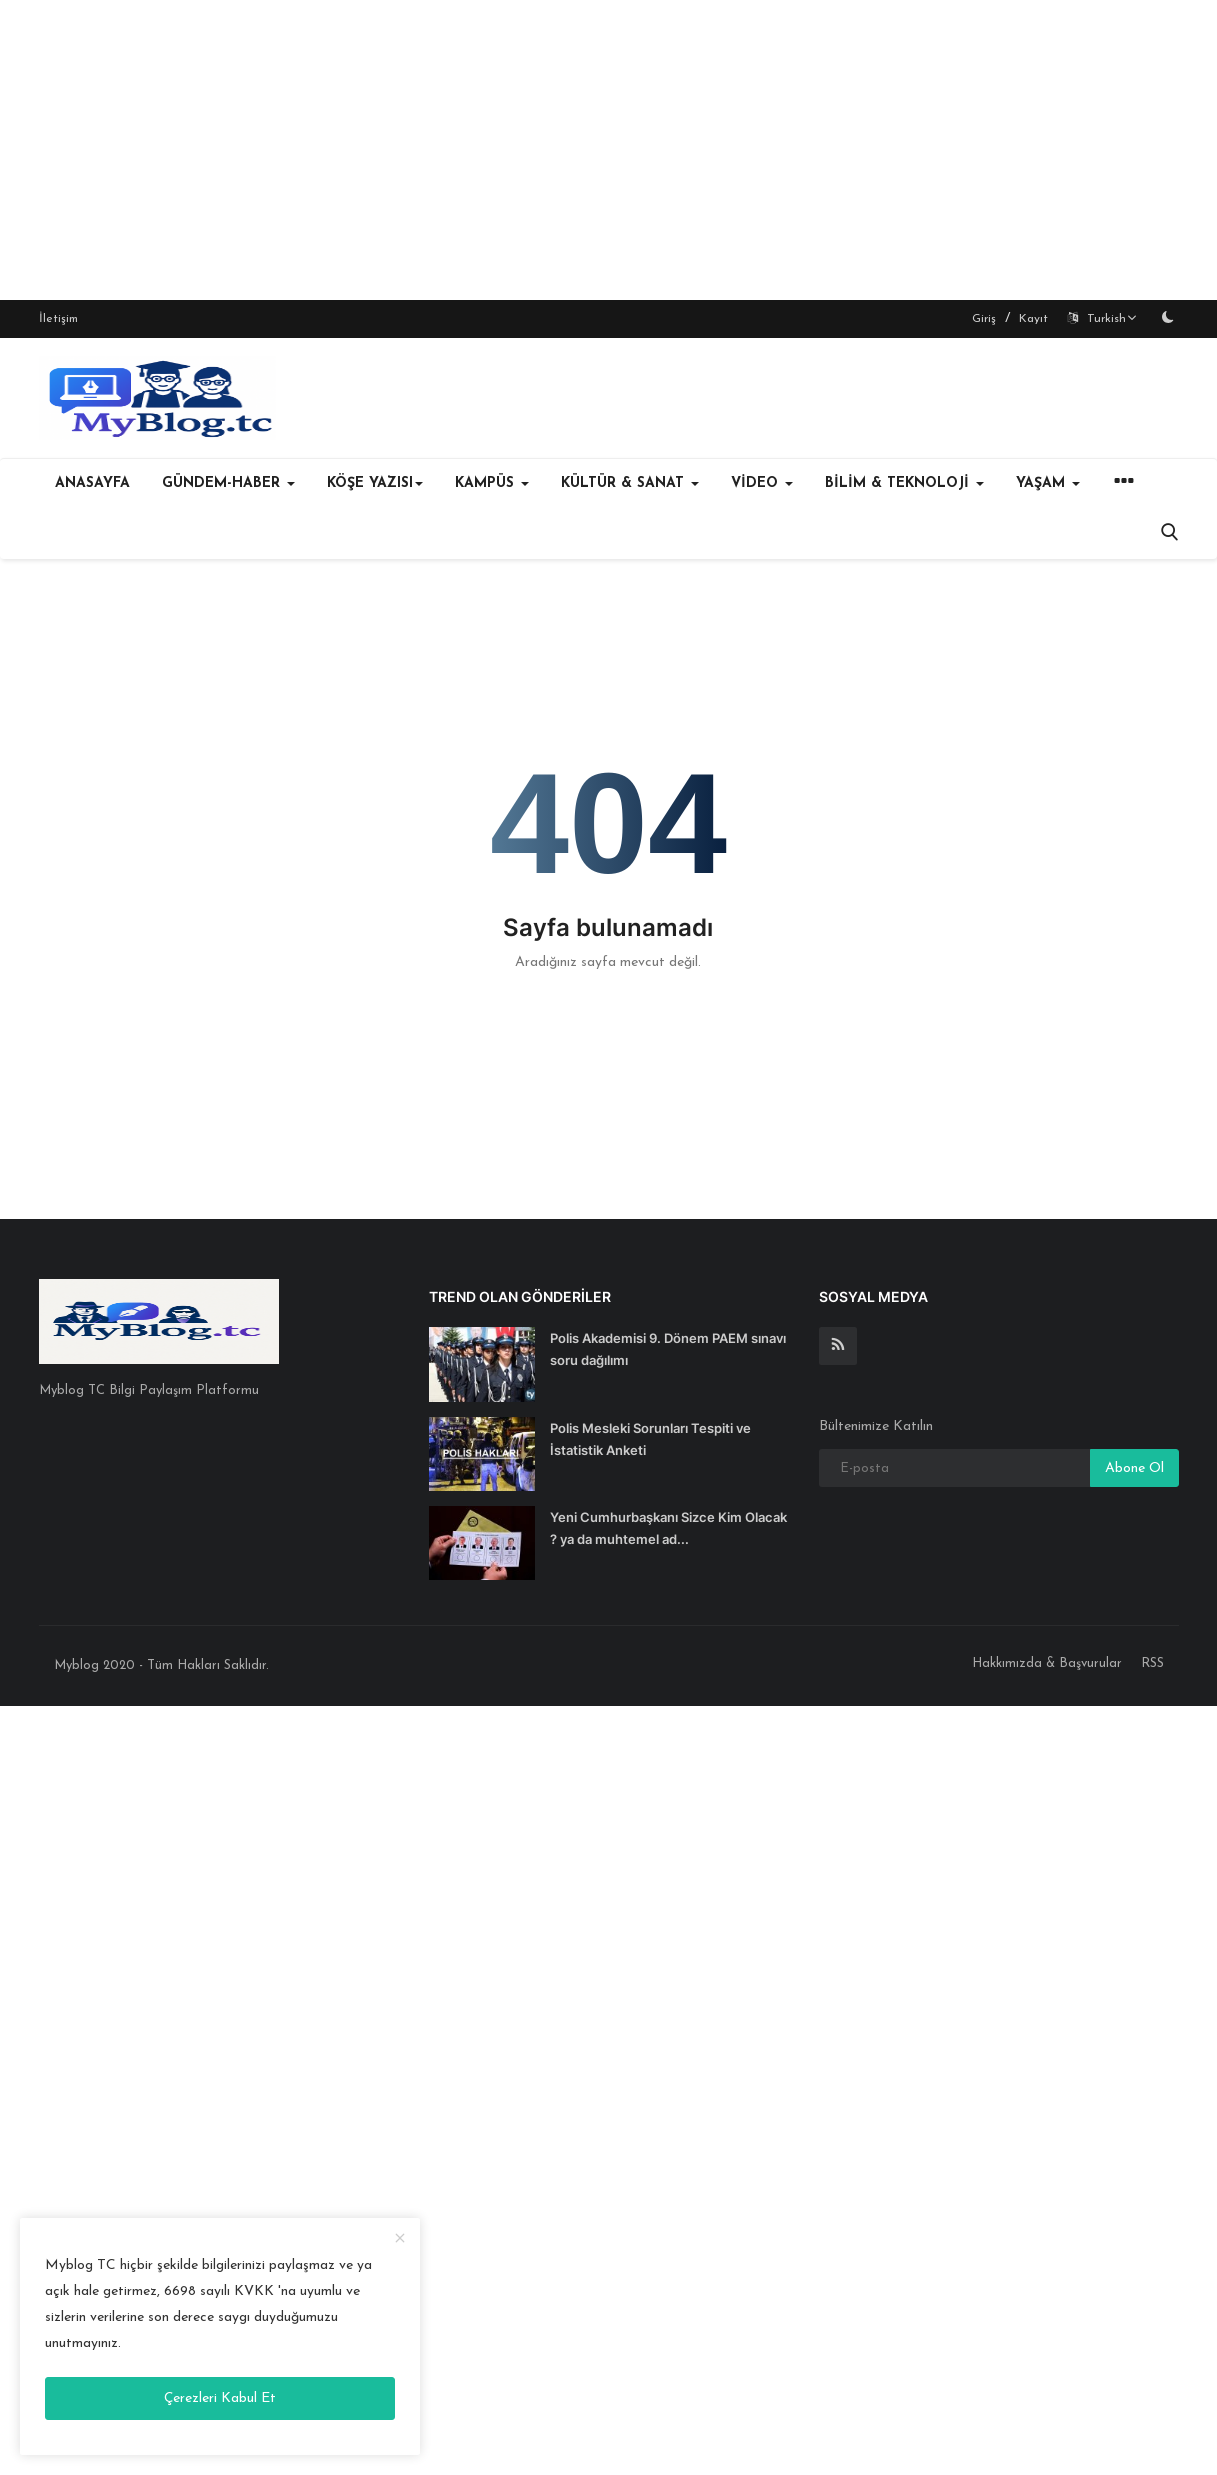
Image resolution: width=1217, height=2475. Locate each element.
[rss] (838, 1346)
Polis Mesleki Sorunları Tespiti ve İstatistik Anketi (650, 1439)
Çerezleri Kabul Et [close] (220, 2398)
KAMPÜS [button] (492, 483)
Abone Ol (1134, 1468)
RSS (1152, 1663)
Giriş (984, 319)
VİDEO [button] (762, 483)
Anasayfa (92, 483)
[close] (400, 2239)
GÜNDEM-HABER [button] (228, 483)
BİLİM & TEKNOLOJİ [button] (904, 483)
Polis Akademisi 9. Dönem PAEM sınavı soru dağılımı (668, 1349)
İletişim (58, 319)
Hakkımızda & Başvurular (1047, 1663)
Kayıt (1033, 319)
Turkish (1102, 319)
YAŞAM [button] (1048, 483)
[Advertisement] (609, 150)
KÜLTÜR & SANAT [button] (630, 483)
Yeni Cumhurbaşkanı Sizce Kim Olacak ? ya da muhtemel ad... (668, 1528)
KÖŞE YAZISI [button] (375, 483)
